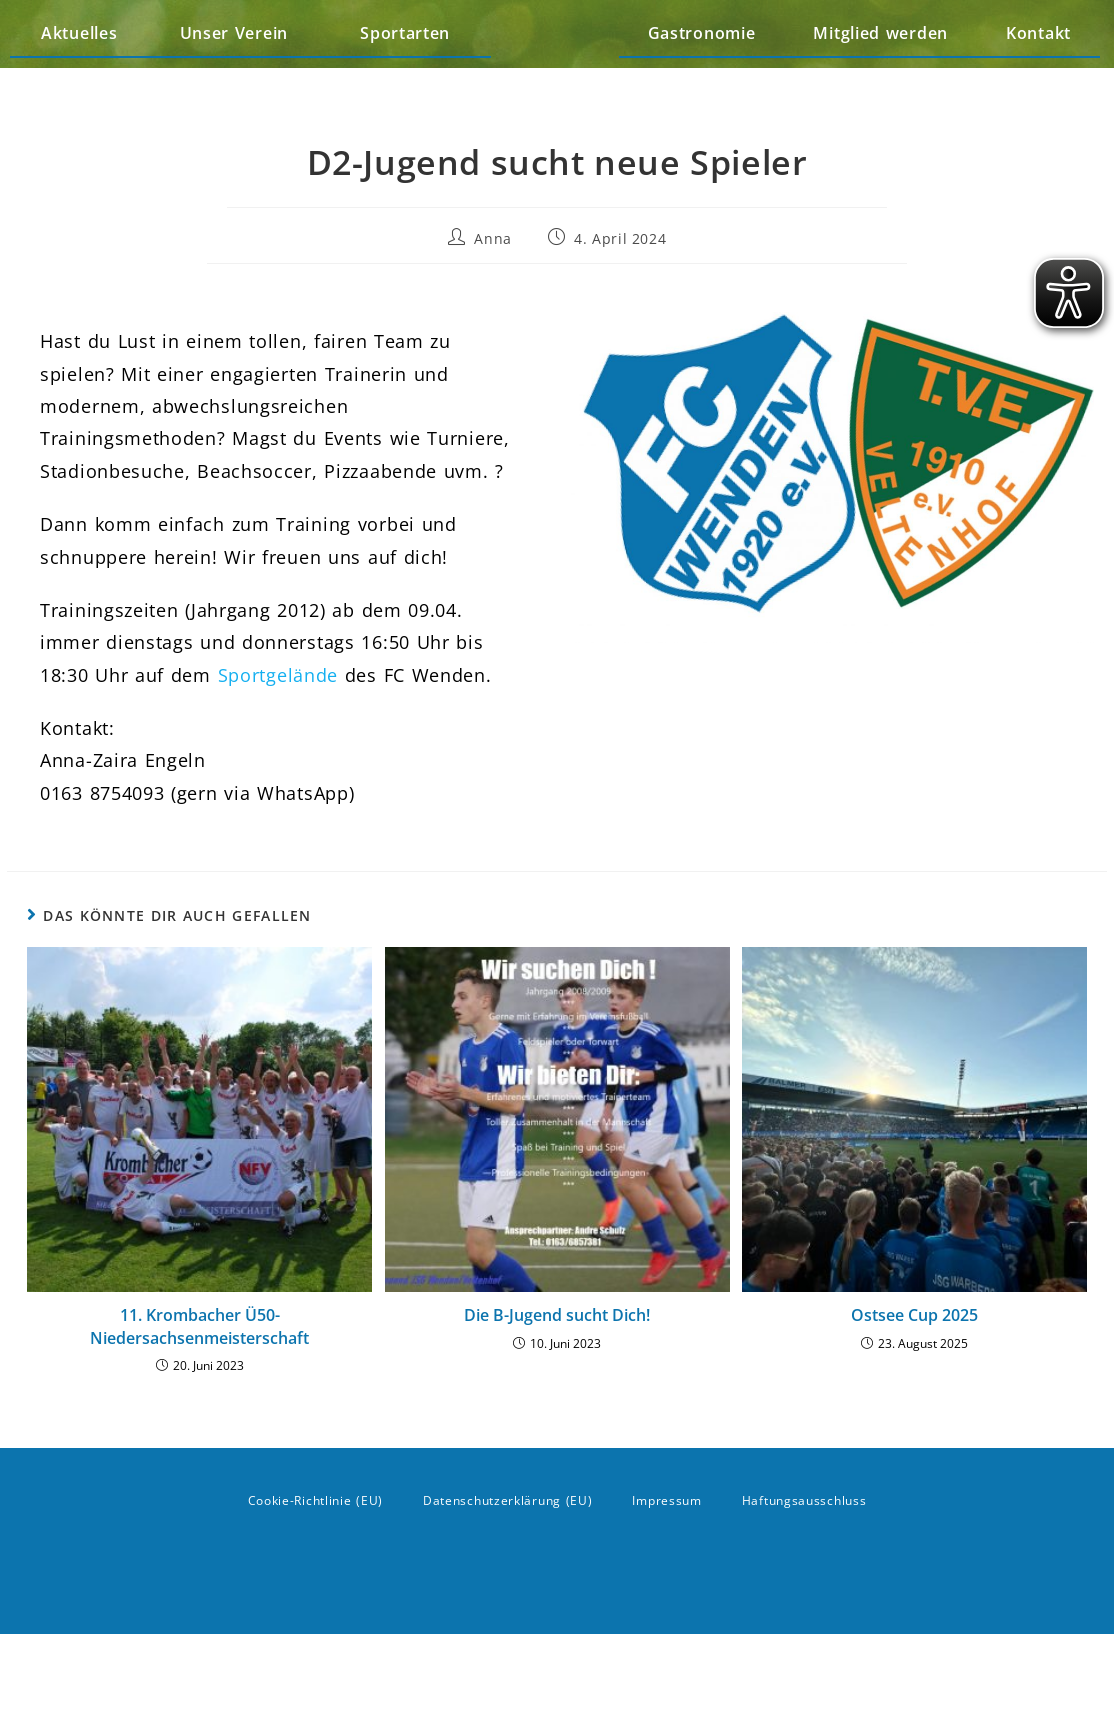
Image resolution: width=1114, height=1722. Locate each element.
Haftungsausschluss (804, 1588)
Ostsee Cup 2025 (914, 1403)
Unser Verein (239, 77)
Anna (492, 325)
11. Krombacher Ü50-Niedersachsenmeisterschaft (199, 1414)
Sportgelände (278, 762)
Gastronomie (702, 77)
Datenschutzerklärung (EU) (508, 1588)
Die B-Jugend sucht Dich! (557, 1403)
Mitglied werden (880, 77)
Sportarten (410, 77)
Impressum (666, 1588)
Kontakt (1038, 77)
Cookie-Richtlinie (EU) (315, 1588)
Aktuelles (79, 77)
